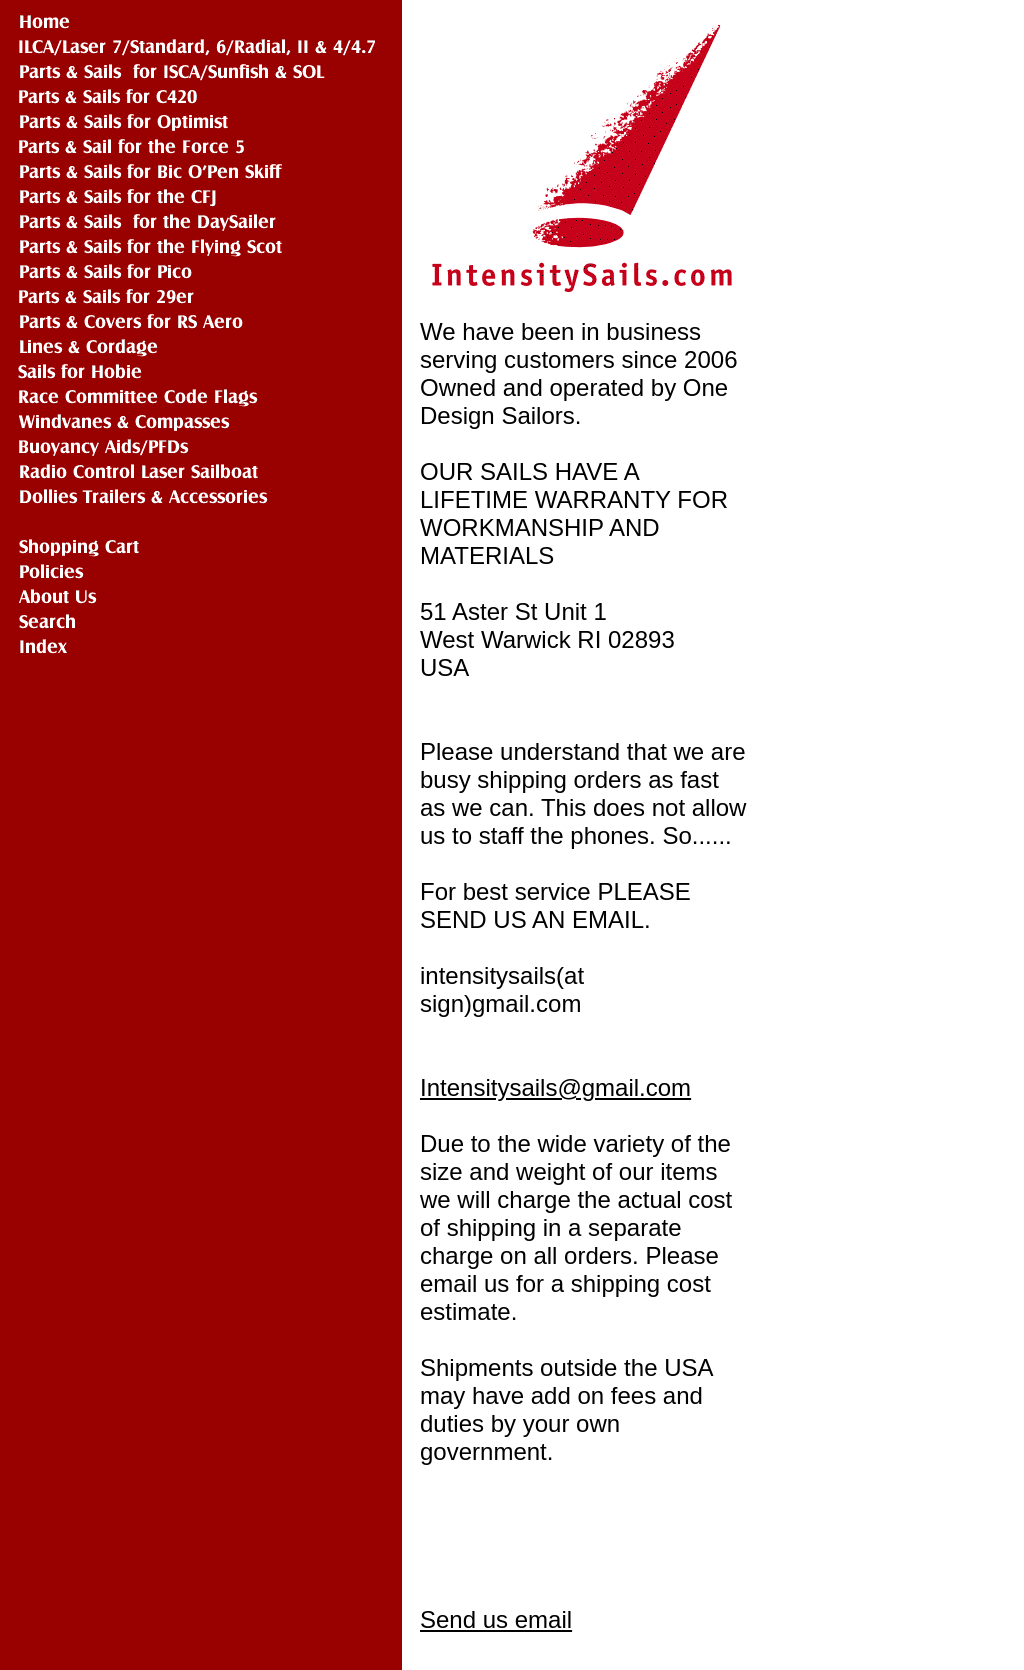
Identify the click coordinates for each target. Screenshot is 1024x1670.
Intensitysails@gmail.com (555, 1087)
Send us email (496, 1619)
